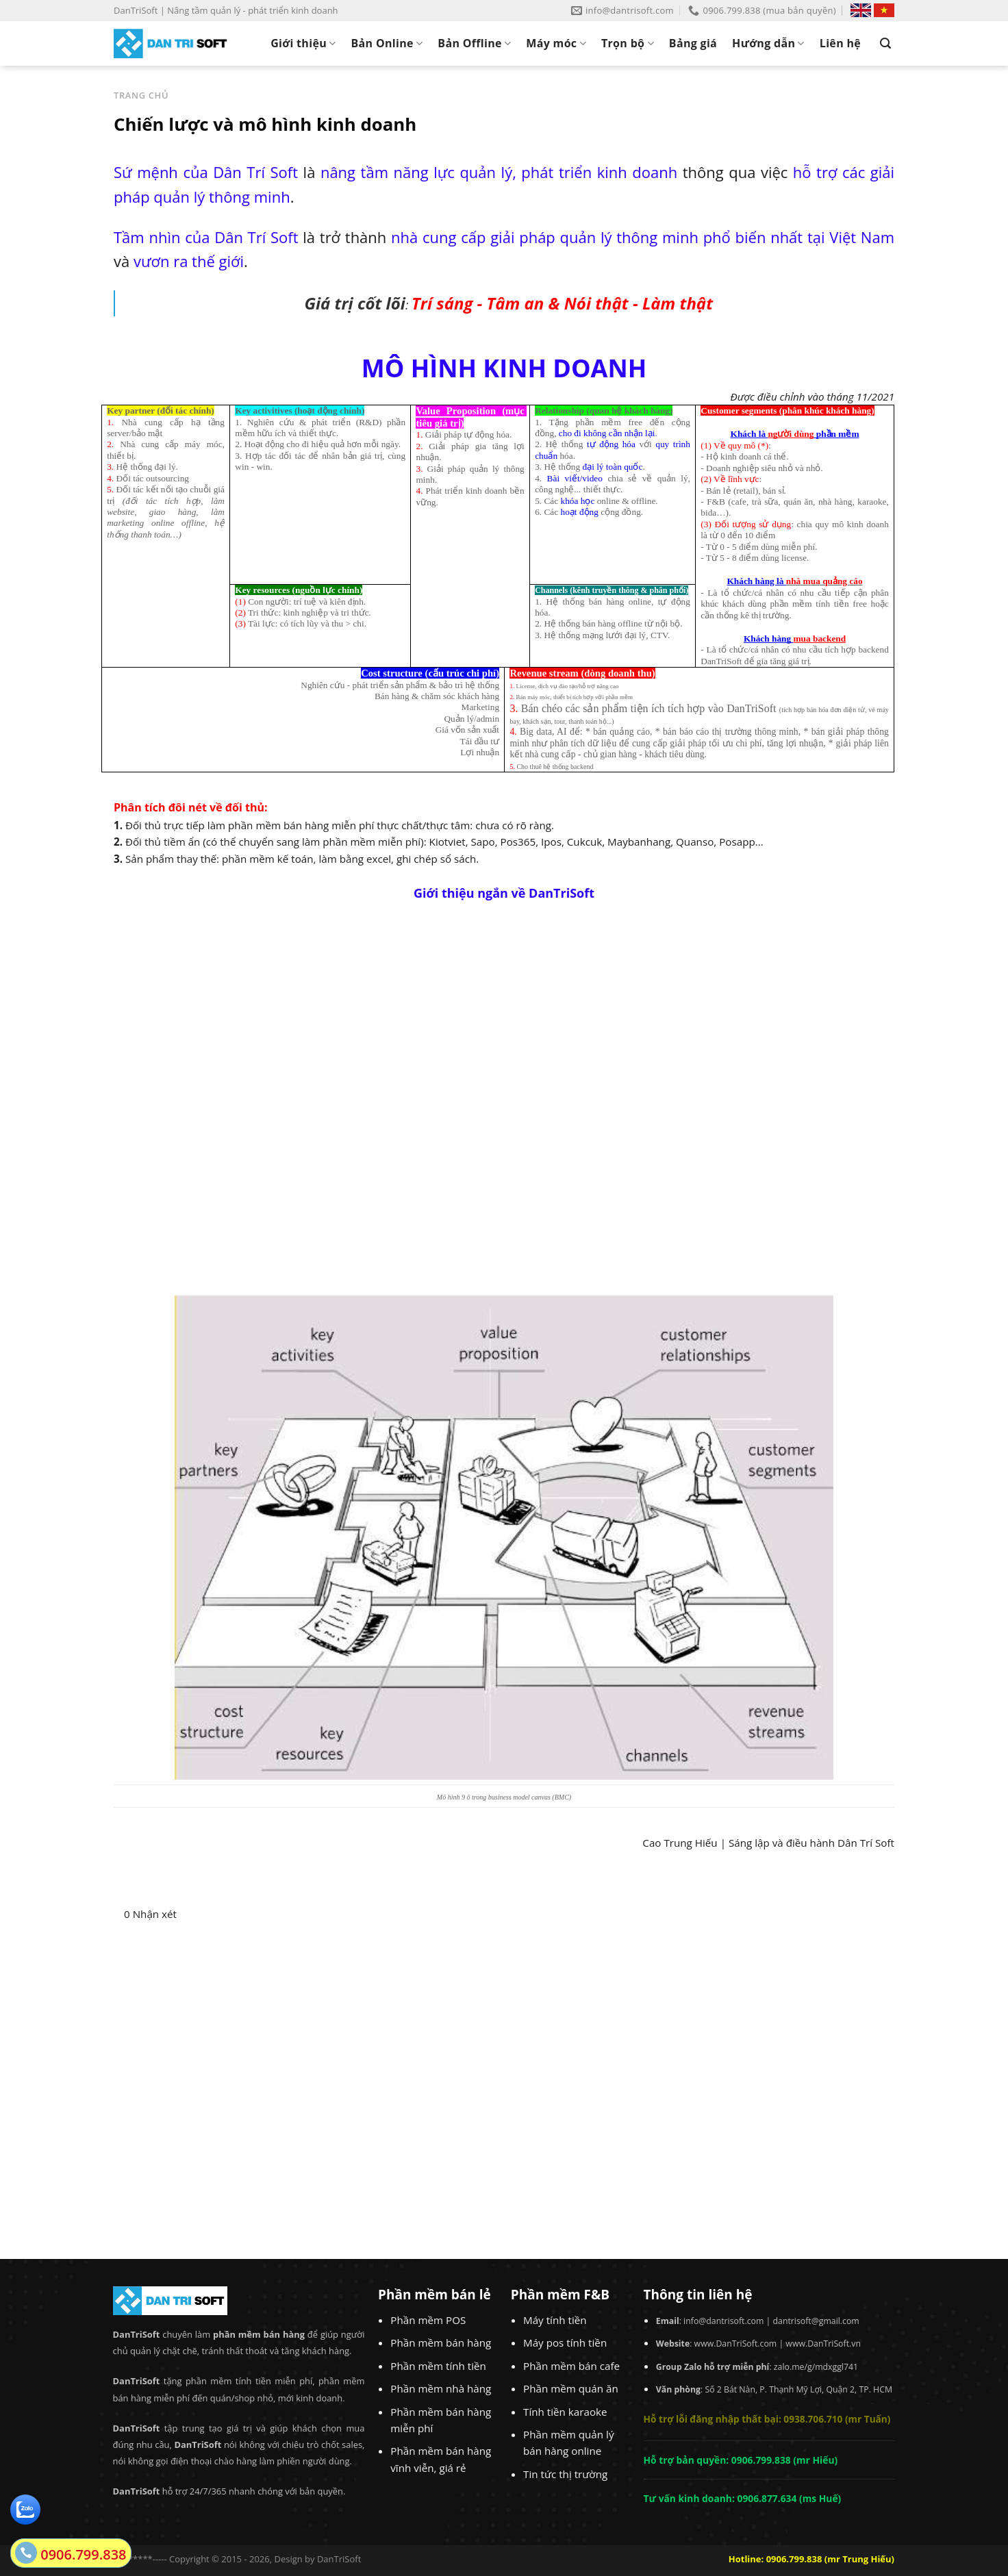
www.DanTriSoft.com (735, 2343)
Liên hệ (840, 43)
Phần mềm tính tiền (438, 2366)
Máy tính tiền (555, 2320)
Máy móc (556, 43)
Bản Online (387, 43)
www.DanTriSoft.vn (823, 2343)
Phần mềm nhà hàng (440, 2388)
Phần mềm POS (428, 2320)
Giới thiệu (303, 43)
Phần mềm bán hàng (440, 2342)
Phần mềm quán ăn (570, 2388)
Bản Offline (474, 43)
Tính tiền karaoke (565, 2412)
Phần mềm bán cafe (571, 2366)
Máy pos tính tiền (565, 2342)
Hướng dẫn (768, 43)
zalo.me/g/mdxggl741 (816, 2367)
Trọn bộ (627, 43)
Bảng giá (693, 43)
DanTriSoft (339, 2559)
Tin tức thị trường (565, 2474)
